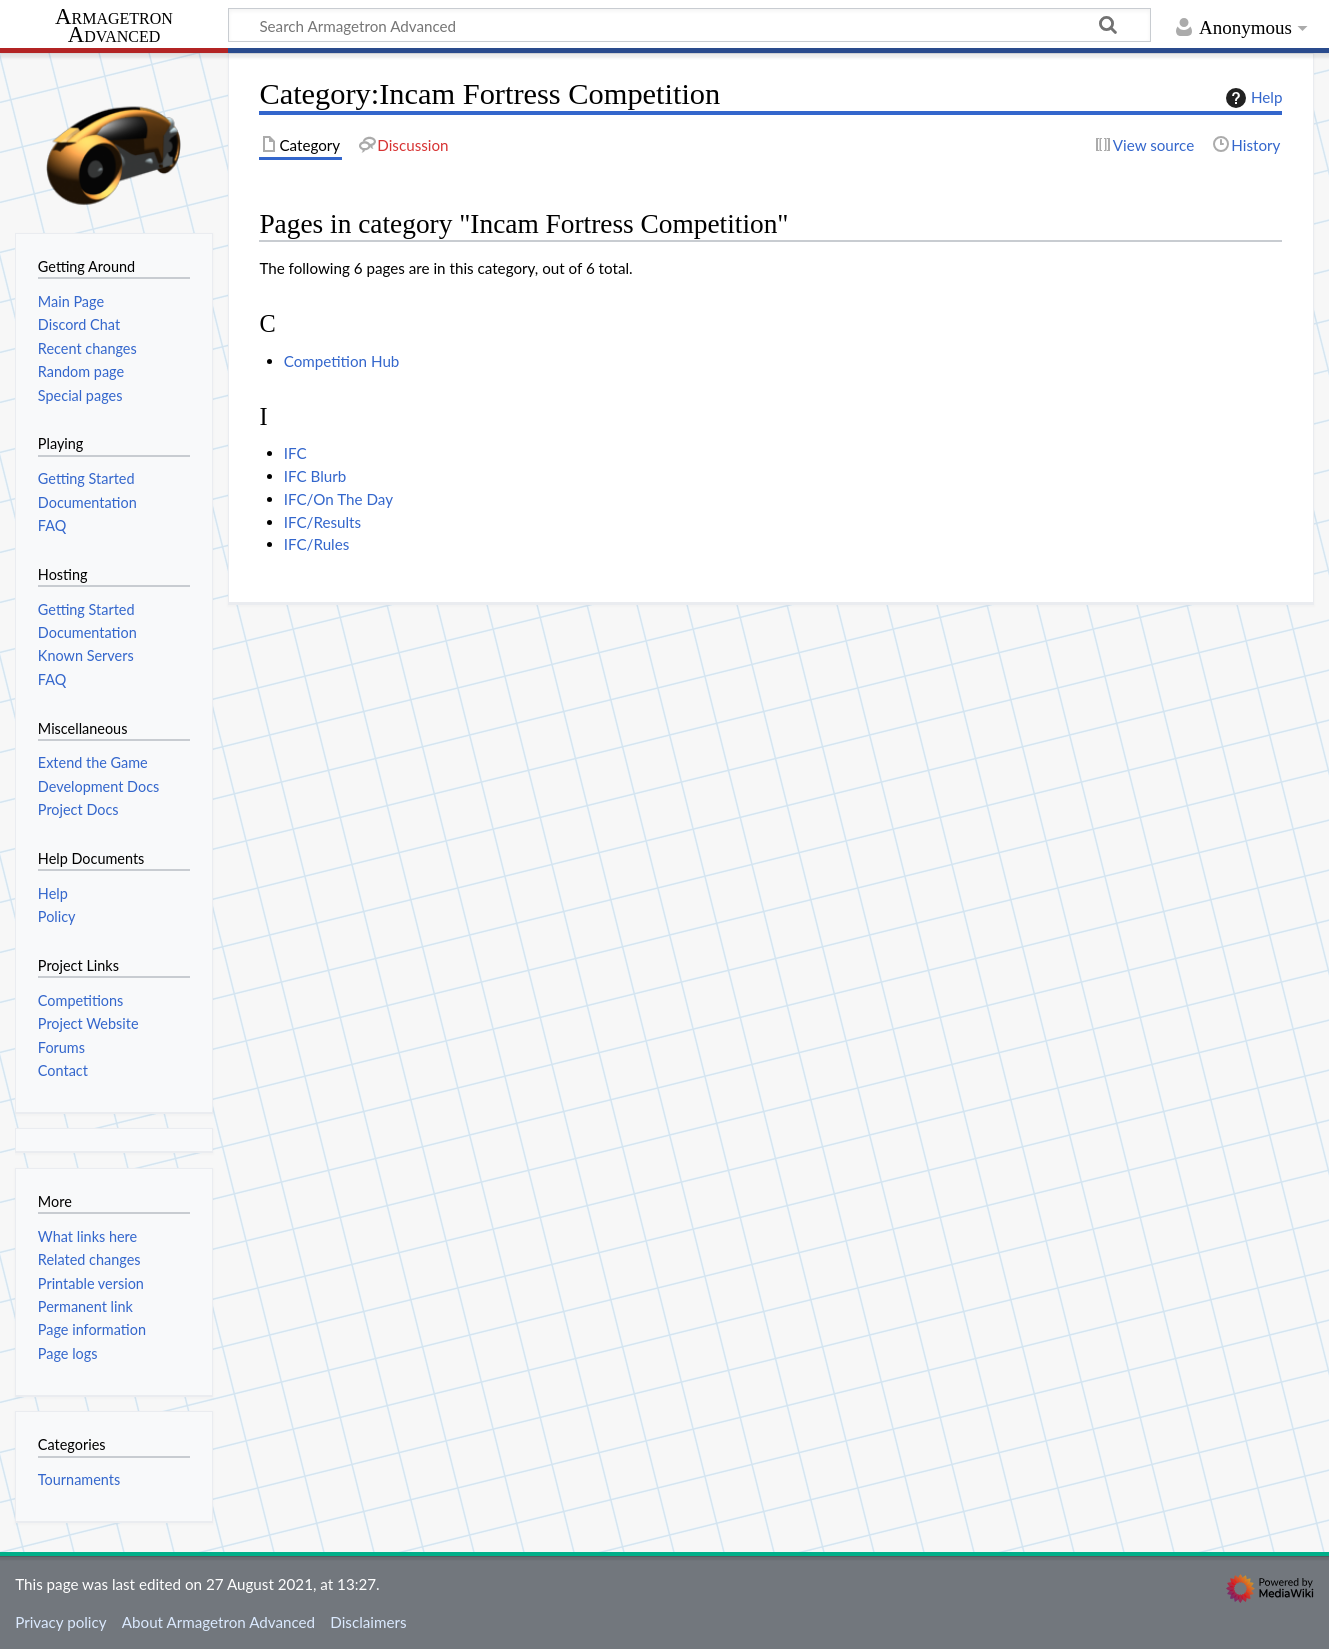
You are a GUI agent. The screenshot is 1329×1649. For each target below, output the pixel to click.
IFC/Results (322, 522)
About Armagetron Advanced (218, 1622)
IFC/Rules (317, 544)
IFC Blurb (315, 476)
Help (1251, 98)
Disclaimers (368, 1622)
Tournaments (79, 1479)
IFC (295, 453)
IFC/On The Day (338, 499)
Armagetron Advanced (114, 26)
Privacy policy (60, 1622)
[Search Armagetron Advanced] (689, 25)
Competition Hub (342, 361)
